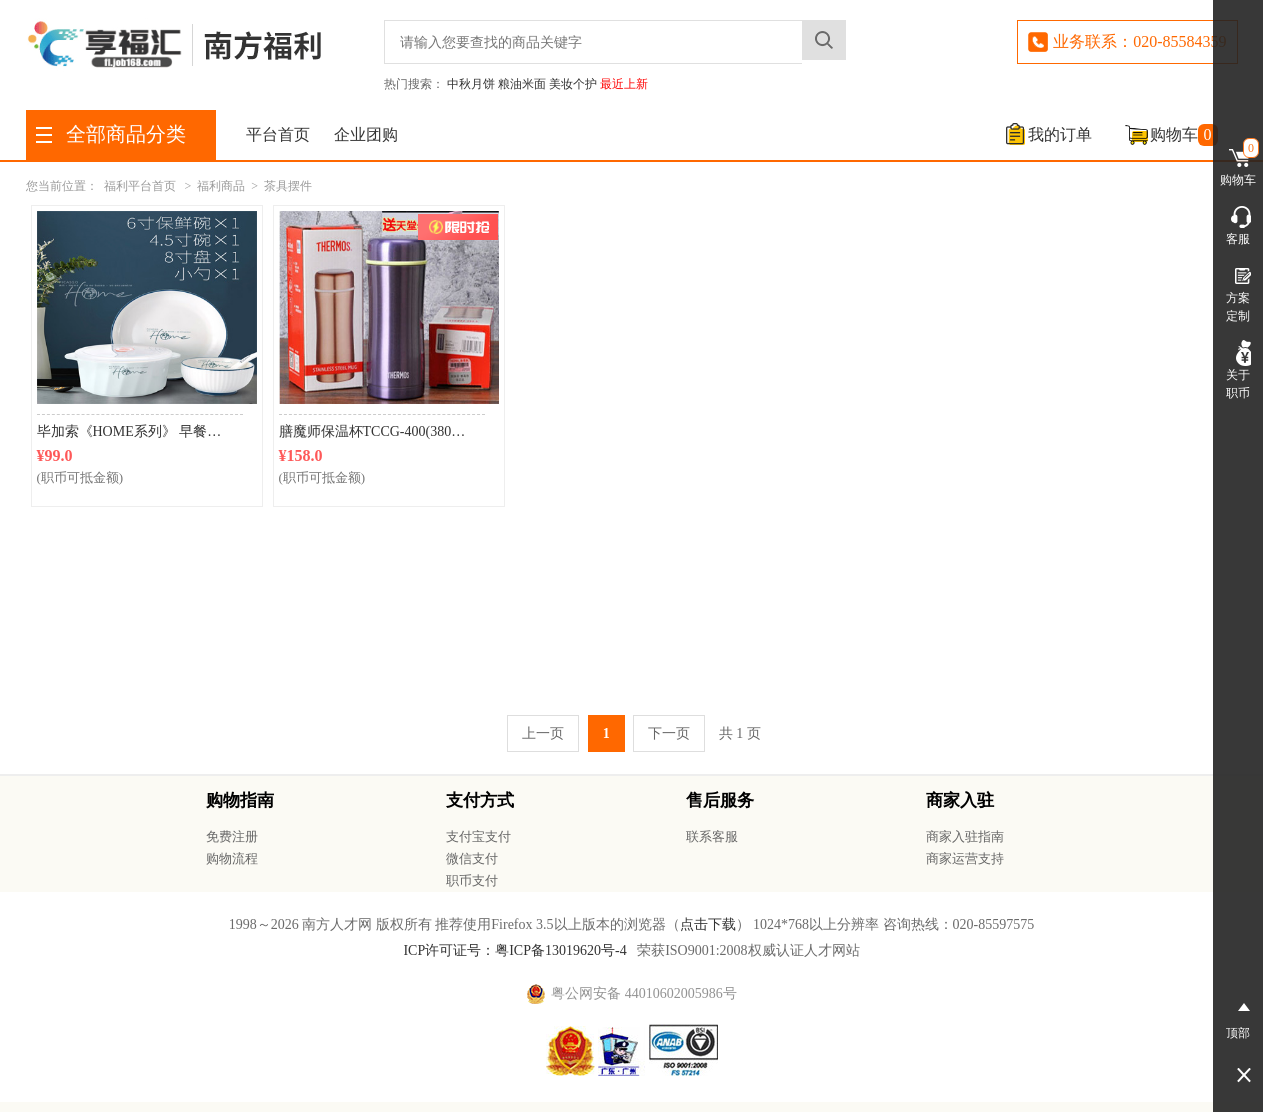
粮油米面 (522, 84)
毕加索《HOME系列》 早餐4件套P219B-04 (140, 431)
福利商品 (221, 186)
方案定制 (1238, 293)
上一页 (543, 733)
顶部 (1238, 1017)
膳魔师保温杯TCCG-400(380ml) (375, 431)
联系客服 (712, 836)
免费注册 (232, 836)
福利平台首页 (140, 186)
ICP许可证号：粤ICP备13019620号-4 (514, 950)
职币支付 (472, 880)
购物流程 (232, 858)
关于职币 (1238, 370)
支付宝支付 (478, 836)
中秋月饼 (471, 84)
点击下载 (708, 924)
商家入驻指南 (965, 836)
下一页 (669, 733)
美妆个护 (573, 84)
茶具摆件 (288, 186)
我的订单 (1060, 134)
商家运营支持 (965, 858)
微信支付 (472, 858)
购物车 (1184, 135)
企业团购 (366, 134)
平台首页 (278, 134)
